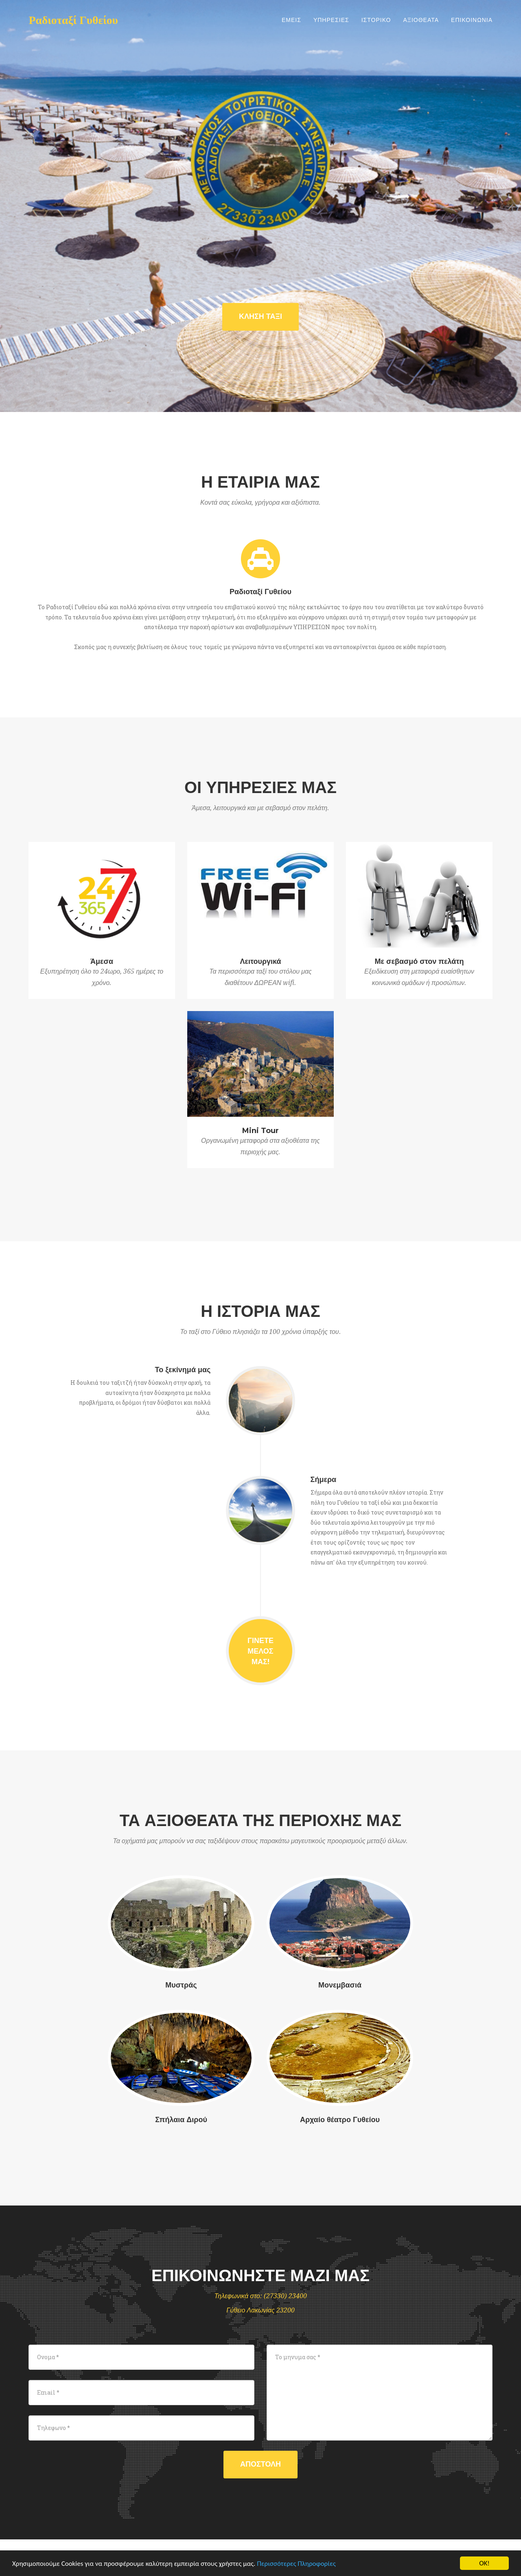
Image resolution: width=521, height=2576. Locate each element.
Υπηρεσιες (331, 20)
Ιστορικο (376, 20)
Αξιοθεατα (421, 20)
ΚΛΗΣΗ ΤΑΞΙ (260, 316)
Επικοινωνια (472, 20)
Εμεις (291, 20)
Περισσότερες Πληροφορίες (296, 2564)
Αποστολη (260, 2464)
